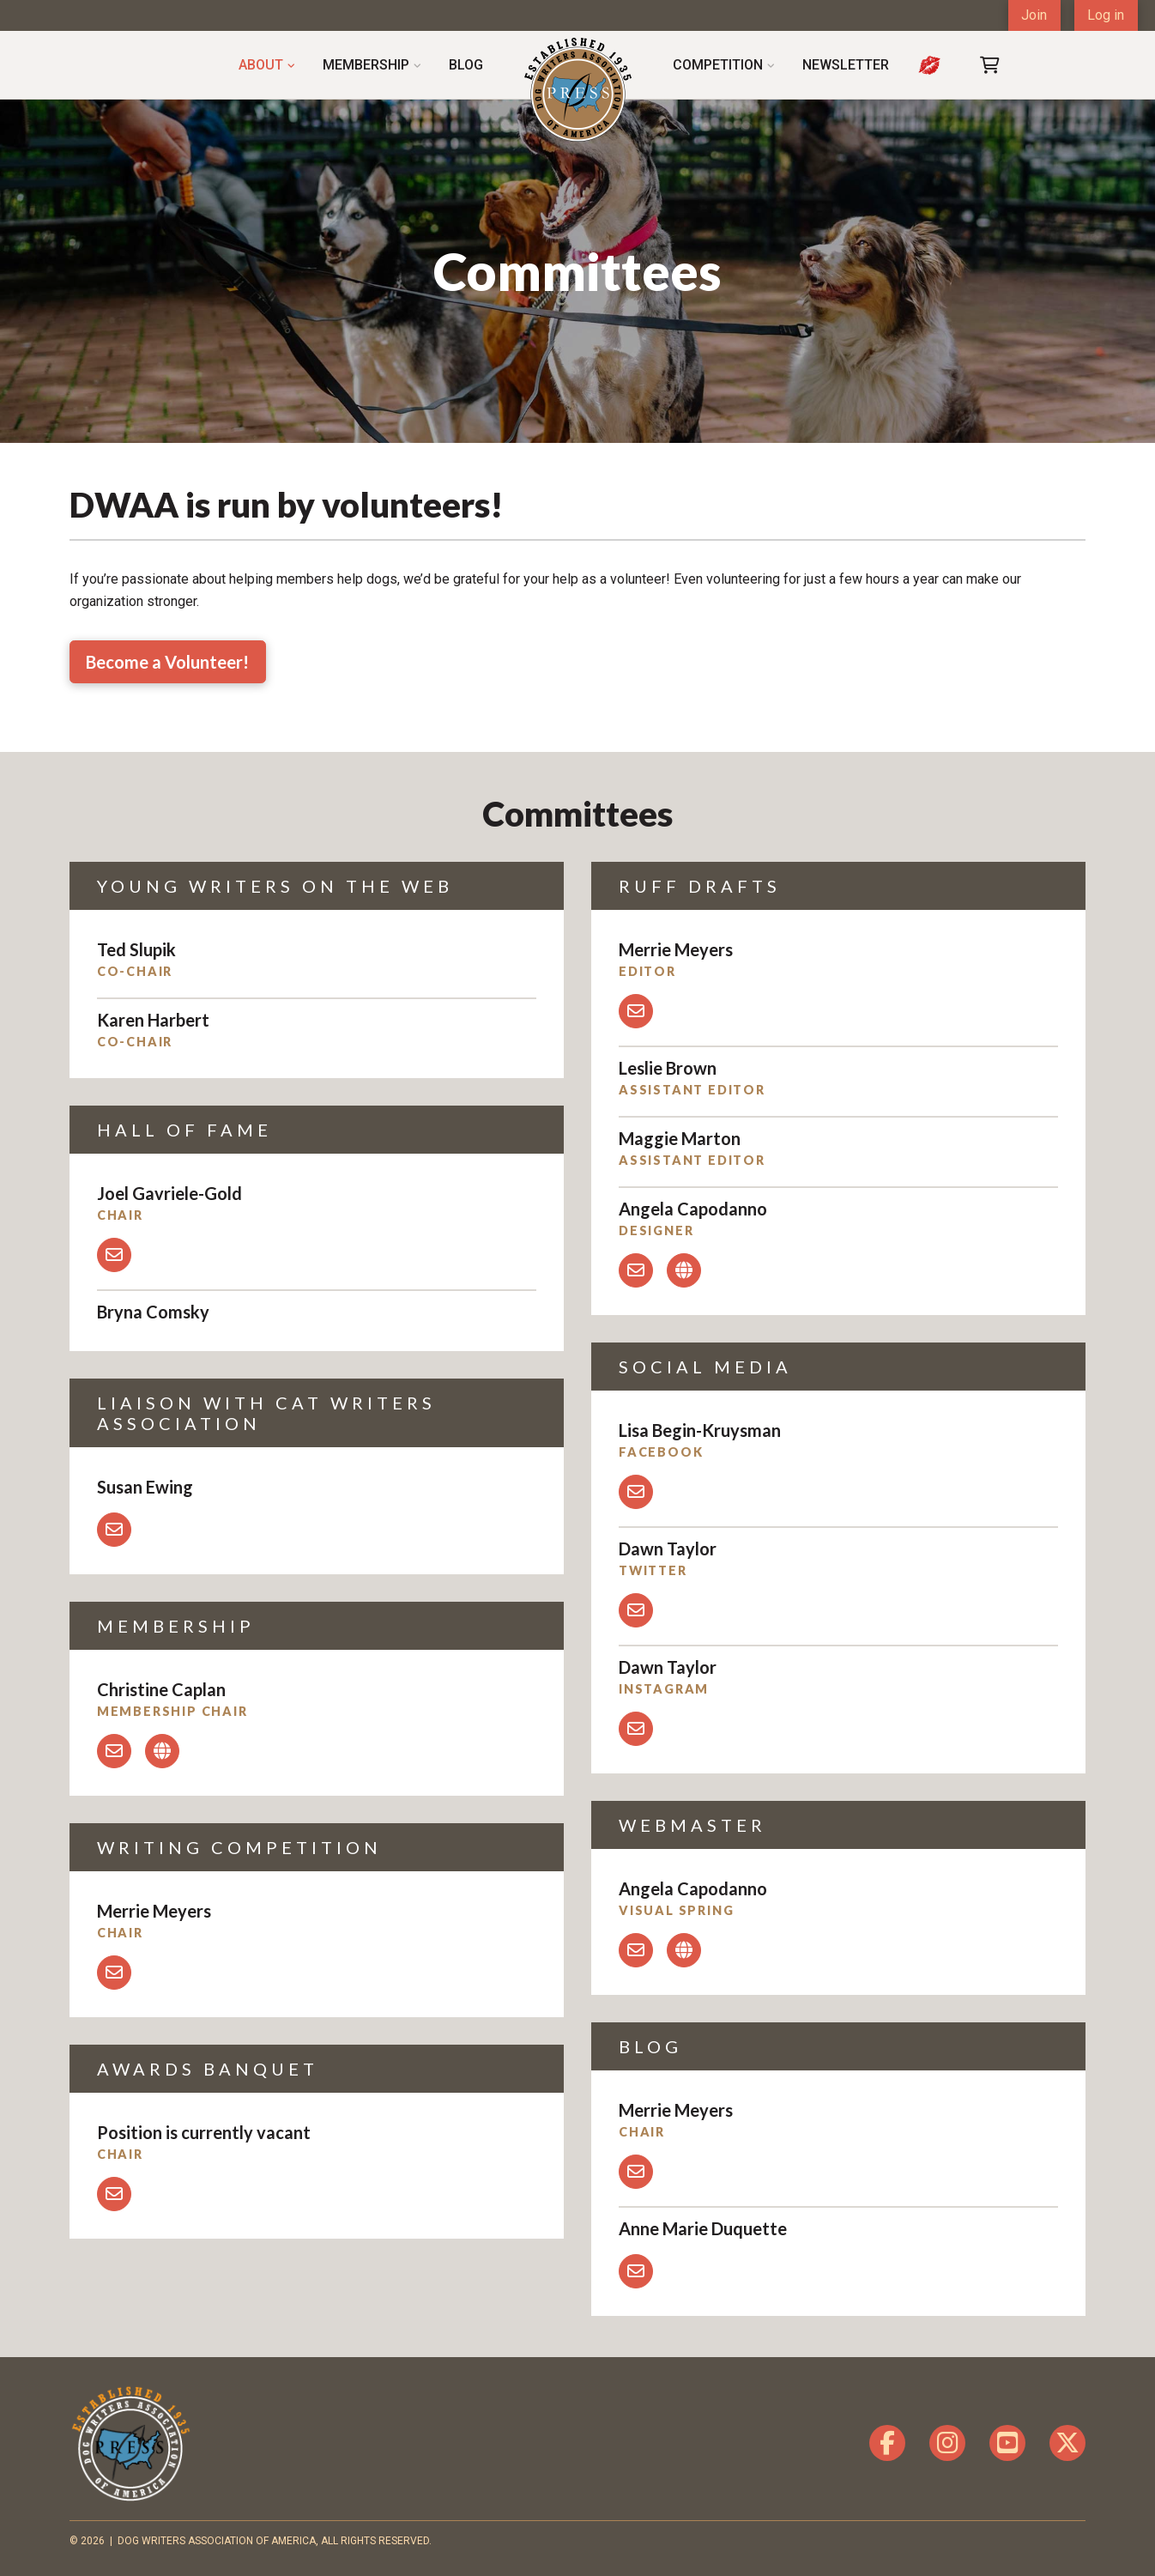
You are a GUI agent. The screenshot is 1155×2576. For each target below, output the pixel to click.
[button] (990, 65)
